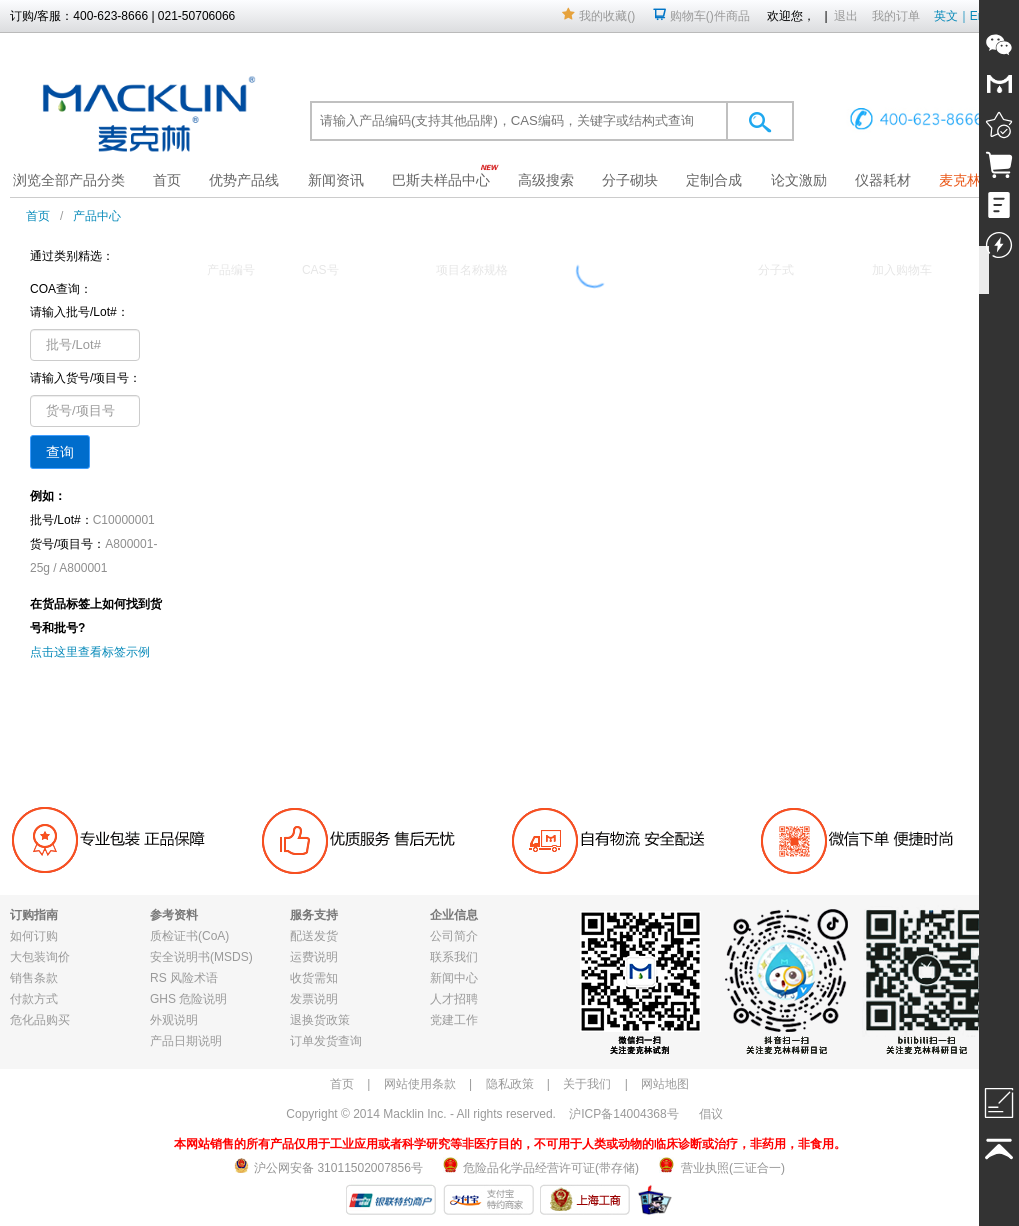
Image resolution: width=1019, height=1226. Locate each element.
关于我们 (587, 1084)
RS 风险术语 (184, 978)
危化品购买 (40, 1020)
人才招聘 (454, 999)
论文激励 (799, 180)
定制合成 (714, 180)
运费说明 (314, 957)
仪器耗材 (883, 180)
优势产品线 (244, 180)
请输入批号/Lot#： (79, 312)
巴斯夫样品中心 (441, 180)
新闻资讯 (336, 180)
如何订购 (34, 936)
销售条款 (34, 978)
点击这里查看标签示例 (90, 652)
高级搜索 (546, 180)
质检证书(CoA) (189, 936)
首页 (167, 180)
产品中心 (97, 216)
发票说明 (314, 999)
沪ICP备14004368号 (623, 1114)
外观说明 (174, 1020)
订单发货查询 (326, 1041)
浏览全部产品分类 (69, 180)
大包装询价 (40, 957)
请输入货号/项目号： (85, 378)
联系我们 (454, 957)
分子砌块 (630, 180)
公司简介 (454, 936)
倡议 (711, 1114)
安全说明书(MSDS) (201, 957)
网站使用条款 (420, 1084)
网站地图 (665, 1084)
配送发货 (314, 936)
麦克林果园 (974, 180)
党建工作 (454, 1020)
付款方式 (34, 999)
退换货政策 (320, 1020)
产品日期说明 (186, 1041)
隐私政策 (510, 1084)
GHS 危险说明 (188, 999)
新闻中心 (454, 978)
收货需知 (314, 978)
